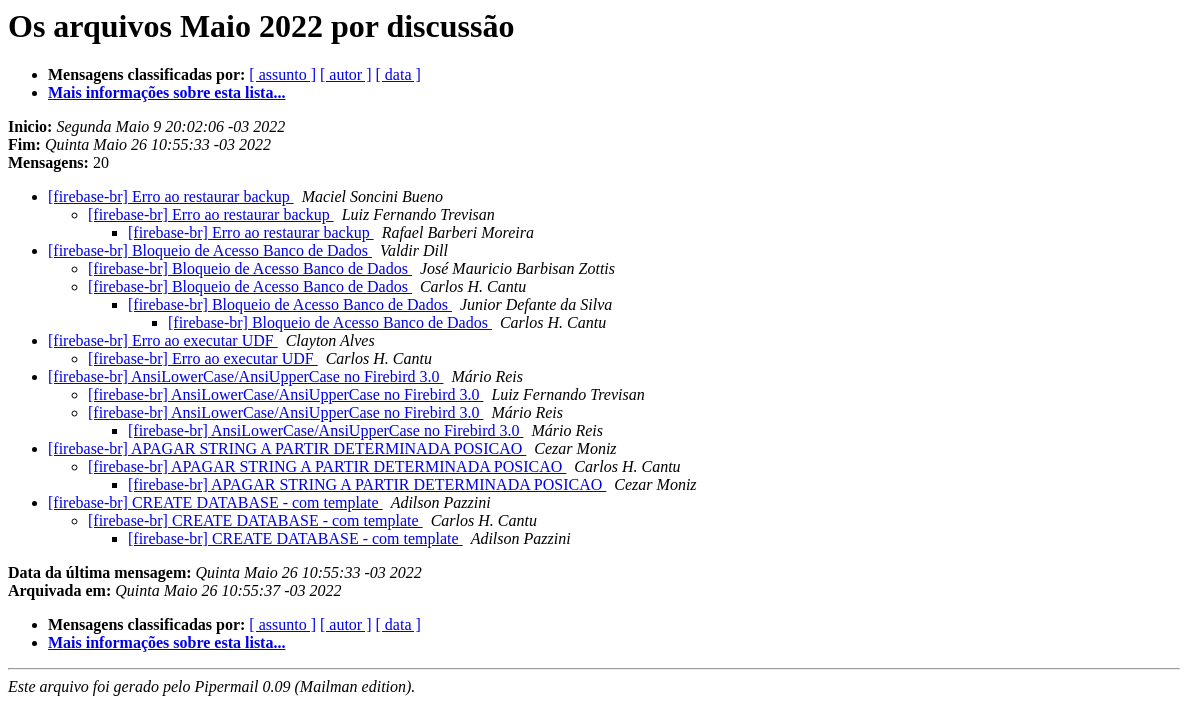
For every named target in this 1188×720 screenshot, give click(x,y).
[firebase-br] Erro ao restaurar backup (171, 196)
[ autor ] (346, 74)
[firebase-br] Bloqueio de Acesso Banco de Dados (210, 250)
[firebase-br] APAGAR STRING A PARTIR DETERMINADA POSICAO (287, 448)
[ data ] (398, 74)
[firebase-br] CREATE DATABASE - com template (215, 502)
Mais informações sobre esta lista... (166, 92)
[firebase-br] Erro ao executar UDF (163, 340)
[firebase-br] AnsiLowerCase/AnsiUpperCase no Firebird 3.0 (245, 376)
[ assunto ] (282, 74)
